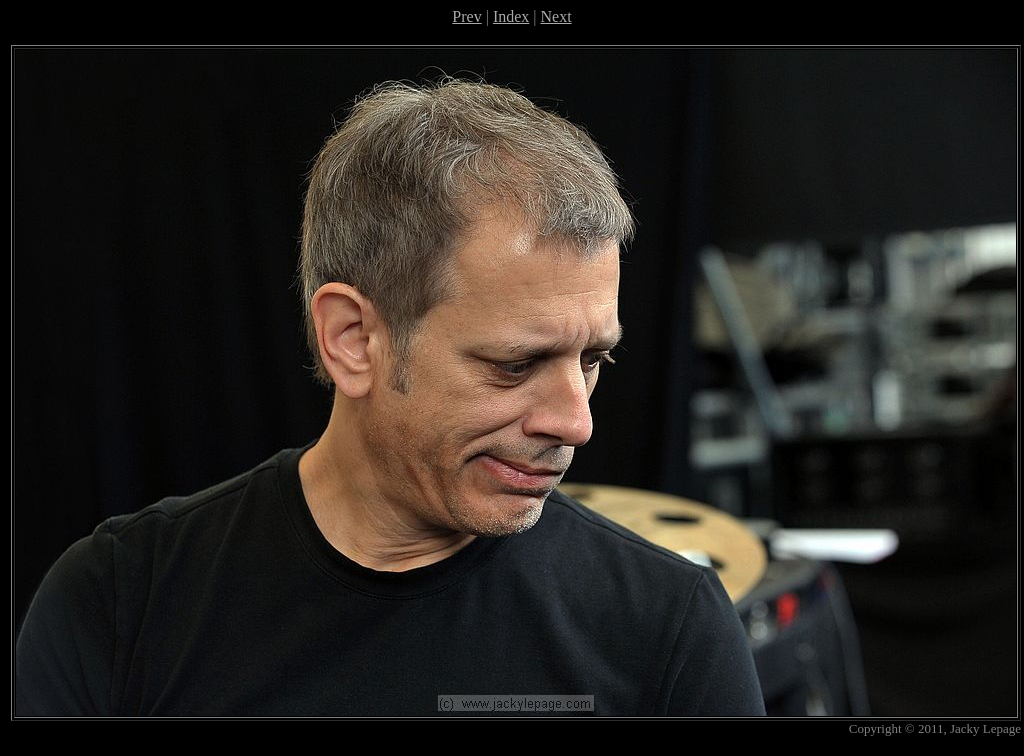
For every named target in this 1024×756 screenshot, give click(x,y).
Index (511, 16)
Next (556, 16)
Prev (466, 16)
